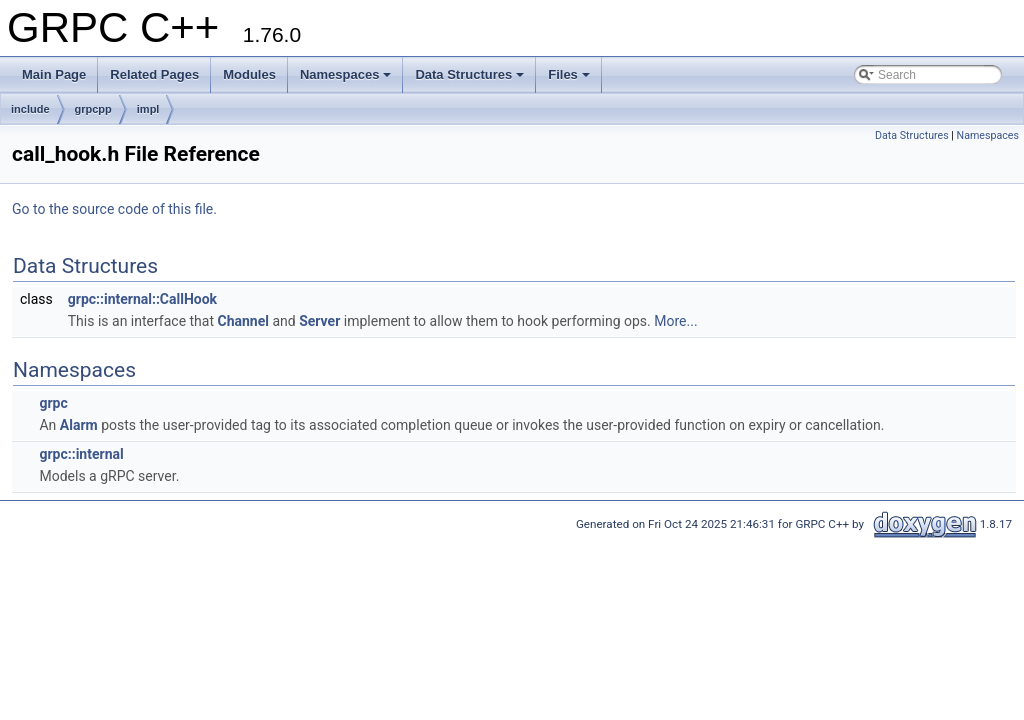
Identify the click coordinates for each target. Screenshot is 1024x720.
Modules (249, 74)
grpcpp (93, 109)
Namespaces (346, 74)
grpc (53, 403)
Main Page (54, 74)
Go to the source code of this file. (114, 209)
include (30, 109)
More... (675, 321)
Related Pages (154, 74)
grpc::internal (81, 454)
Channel (243, 321)
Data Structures (469, 74)
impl (148, 109)
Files (569, 74)
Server (319, 321)
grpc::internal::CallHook (142, 299)
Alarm (79, 425)
